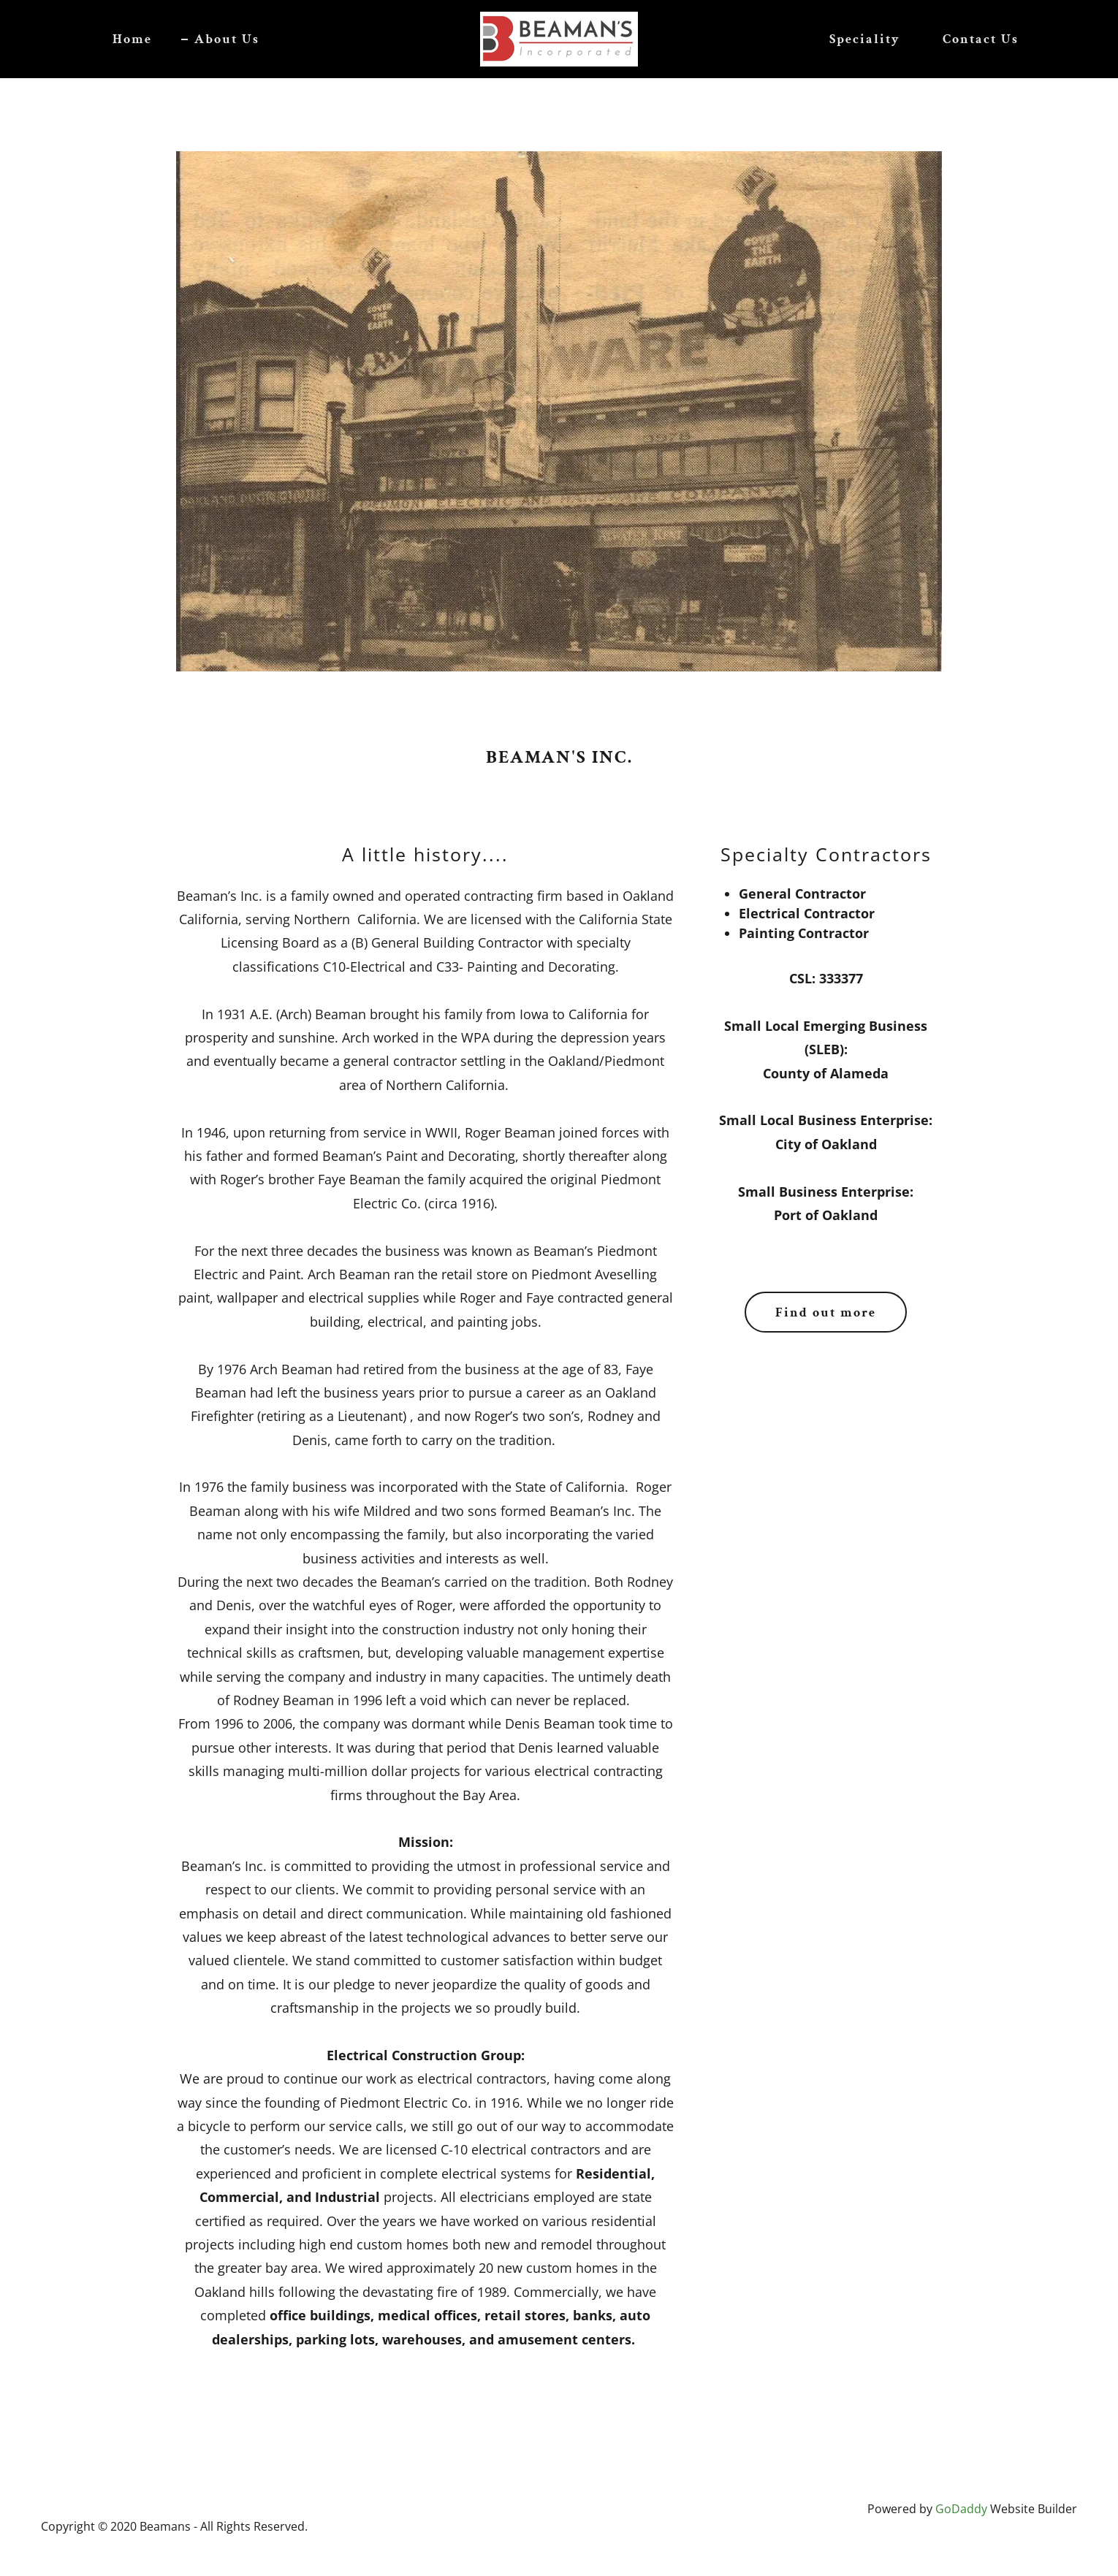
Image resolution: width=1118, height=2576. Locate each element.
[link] (559, 37)
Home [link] (132, 39)
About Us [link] (226, 39)
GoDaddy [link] (961, 2509)
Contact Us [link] (981, 39)
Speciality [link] (864, 39)
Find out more (825, 1312)
